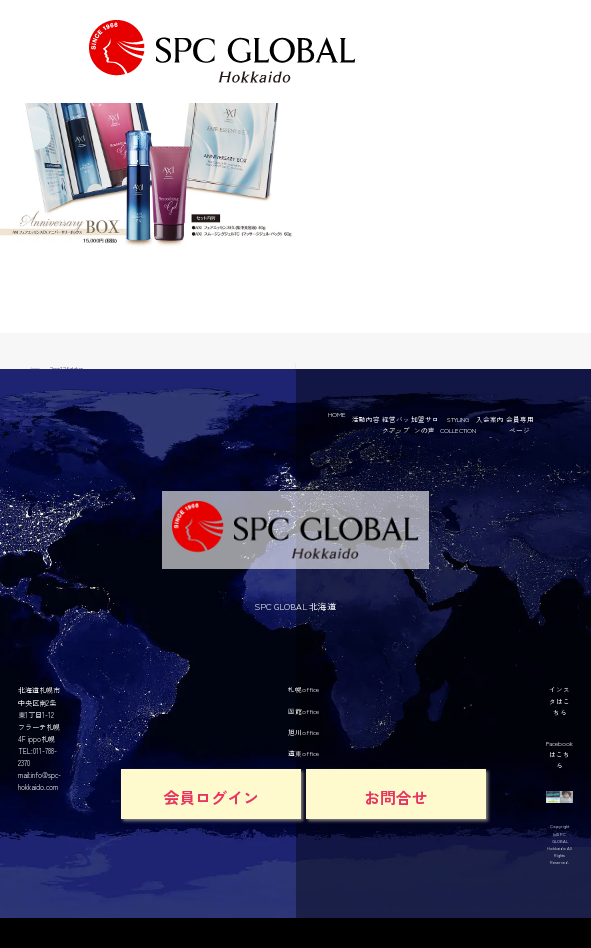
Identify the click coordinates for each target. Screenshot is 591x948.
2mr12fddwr (66, 368)
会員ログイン (211, 797)
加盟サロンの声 (425, 424)
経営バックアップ (396, 424)
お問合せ (396, 797)
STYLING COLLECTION (458, 424)
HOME (337, 414)
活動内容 (366, 419)
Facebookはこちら (559, 754)
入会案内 (490, 419)
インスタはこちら (559, 700)
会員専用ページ (520, 424)
